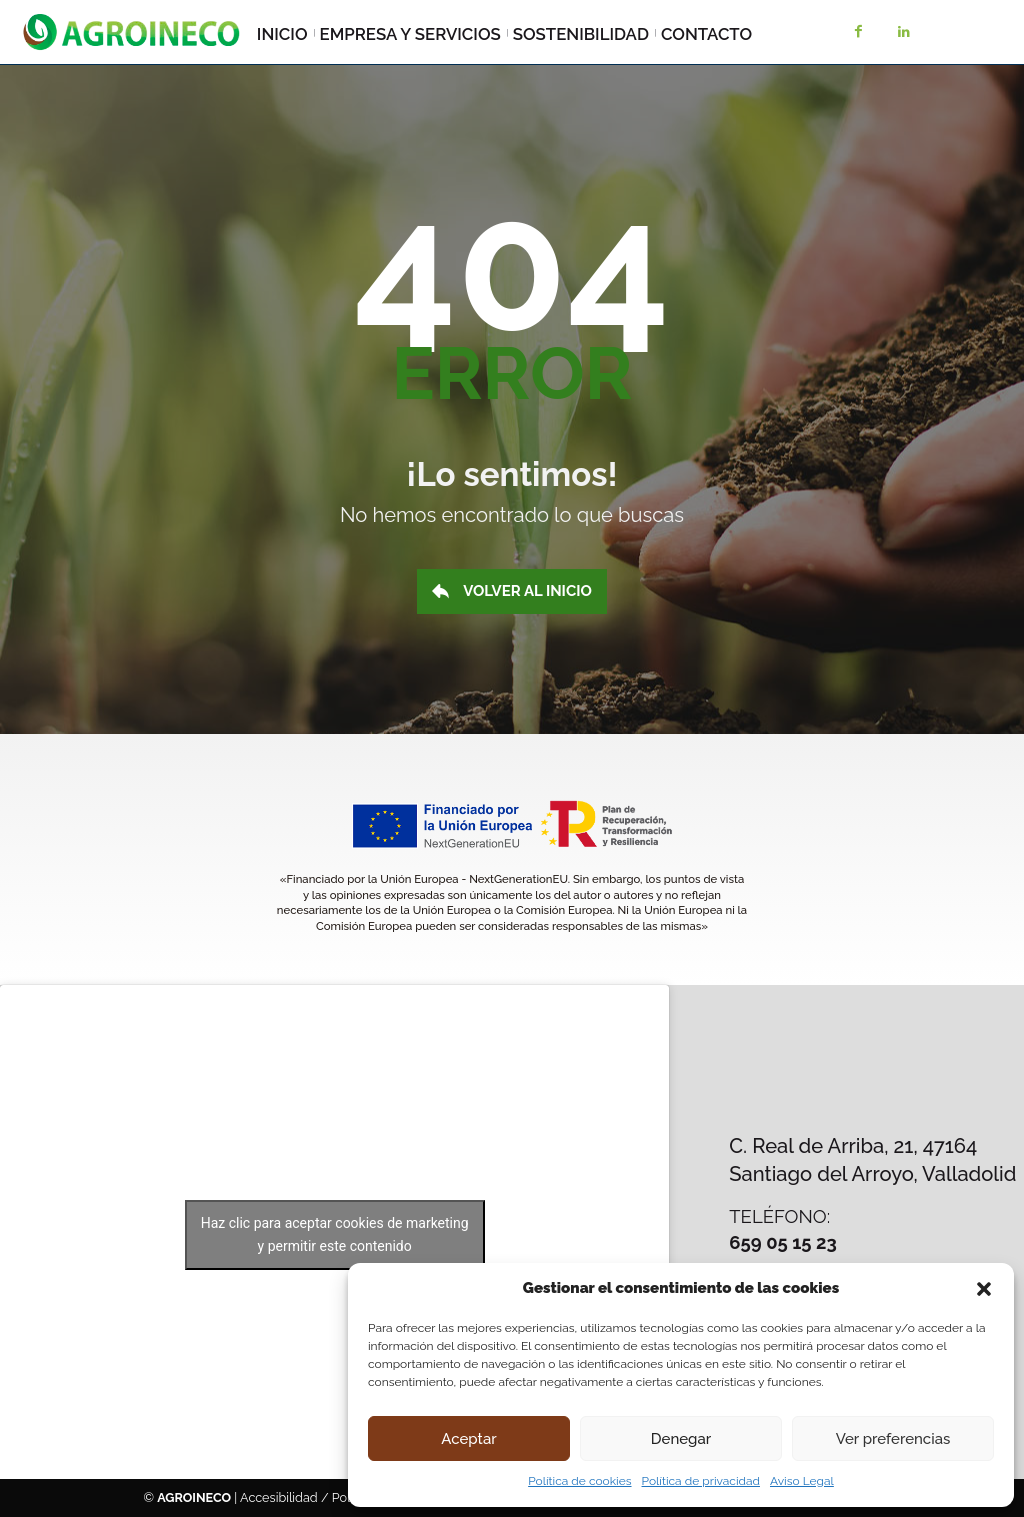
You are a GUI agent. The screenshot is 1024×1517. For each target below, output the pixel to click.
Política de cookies (579, 1481)
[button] (984, 1289)
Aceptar (468, 1439)
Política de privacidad (701, 1481)
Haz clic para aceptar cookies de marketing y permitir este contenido (335, 1234)
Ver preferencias (893, 1439)
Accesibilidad (279, 1497)
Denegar (681, 1439)
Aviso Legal (802, 1481)
